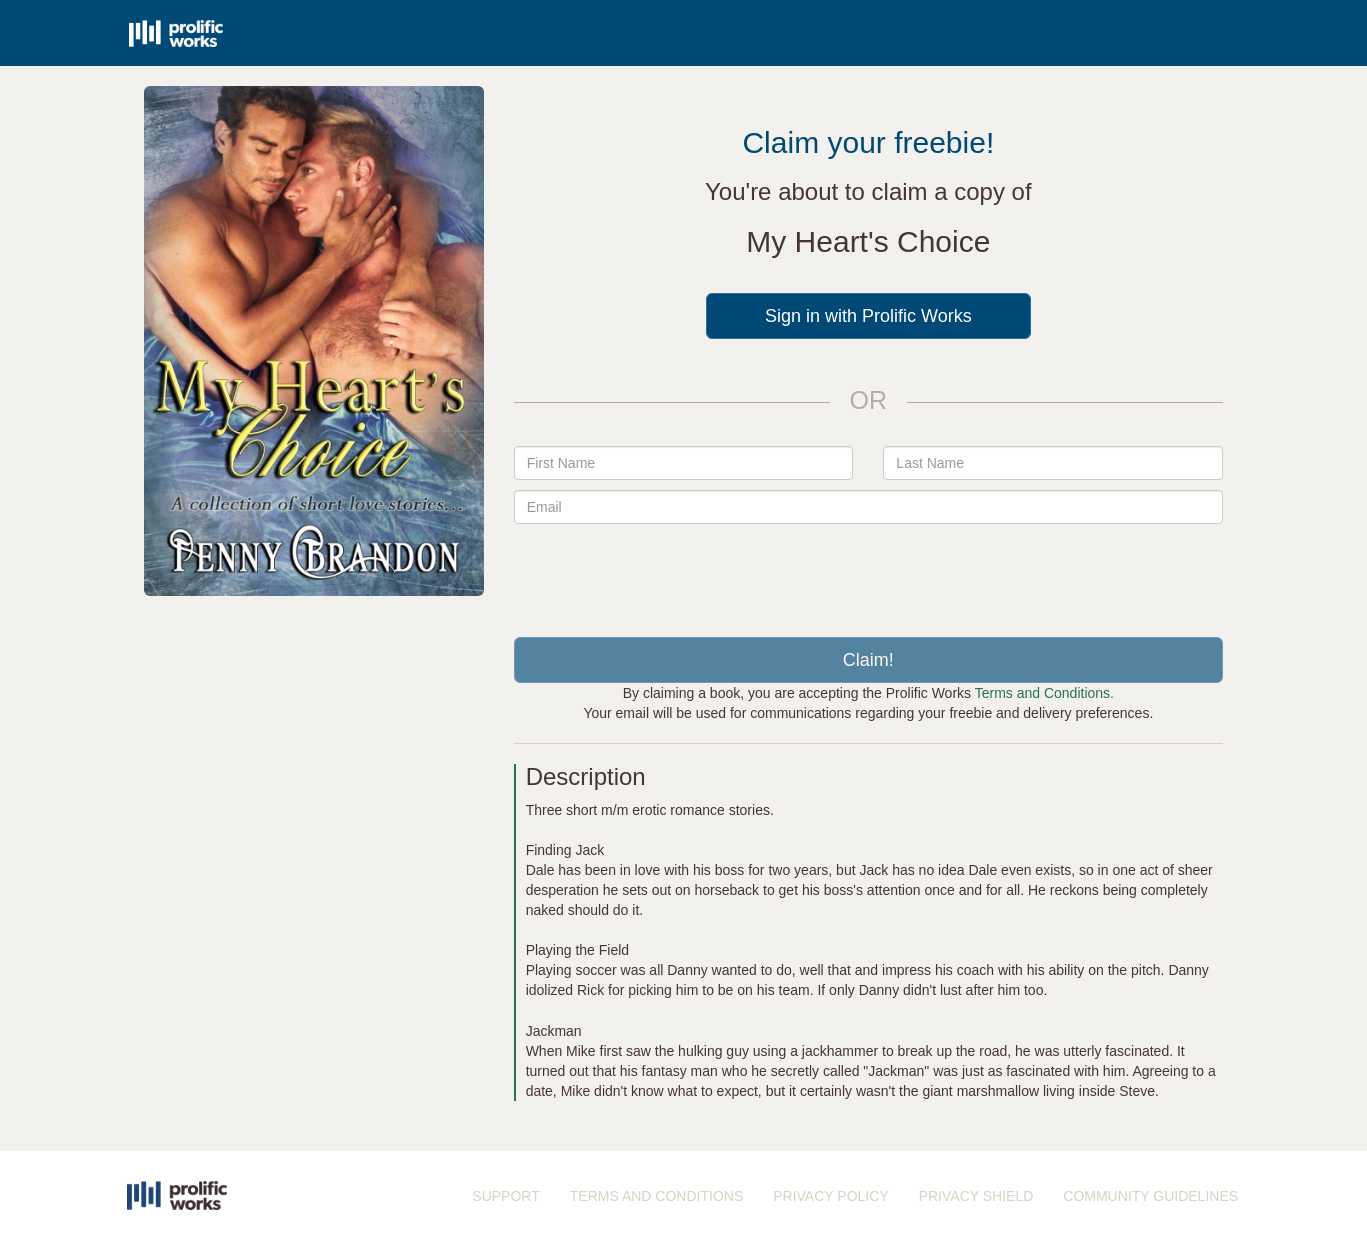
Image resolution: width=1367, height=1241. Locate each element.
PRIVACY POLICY (830, 1196)
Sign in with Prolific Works (868, 316)
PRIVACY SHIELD (976, 1196)
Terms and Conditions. (1044, 693)
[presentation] (868, 573)
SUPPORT (505, 1196)
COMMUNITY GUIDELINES (1150, 1196)
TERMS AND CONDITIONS (656, 1196)
